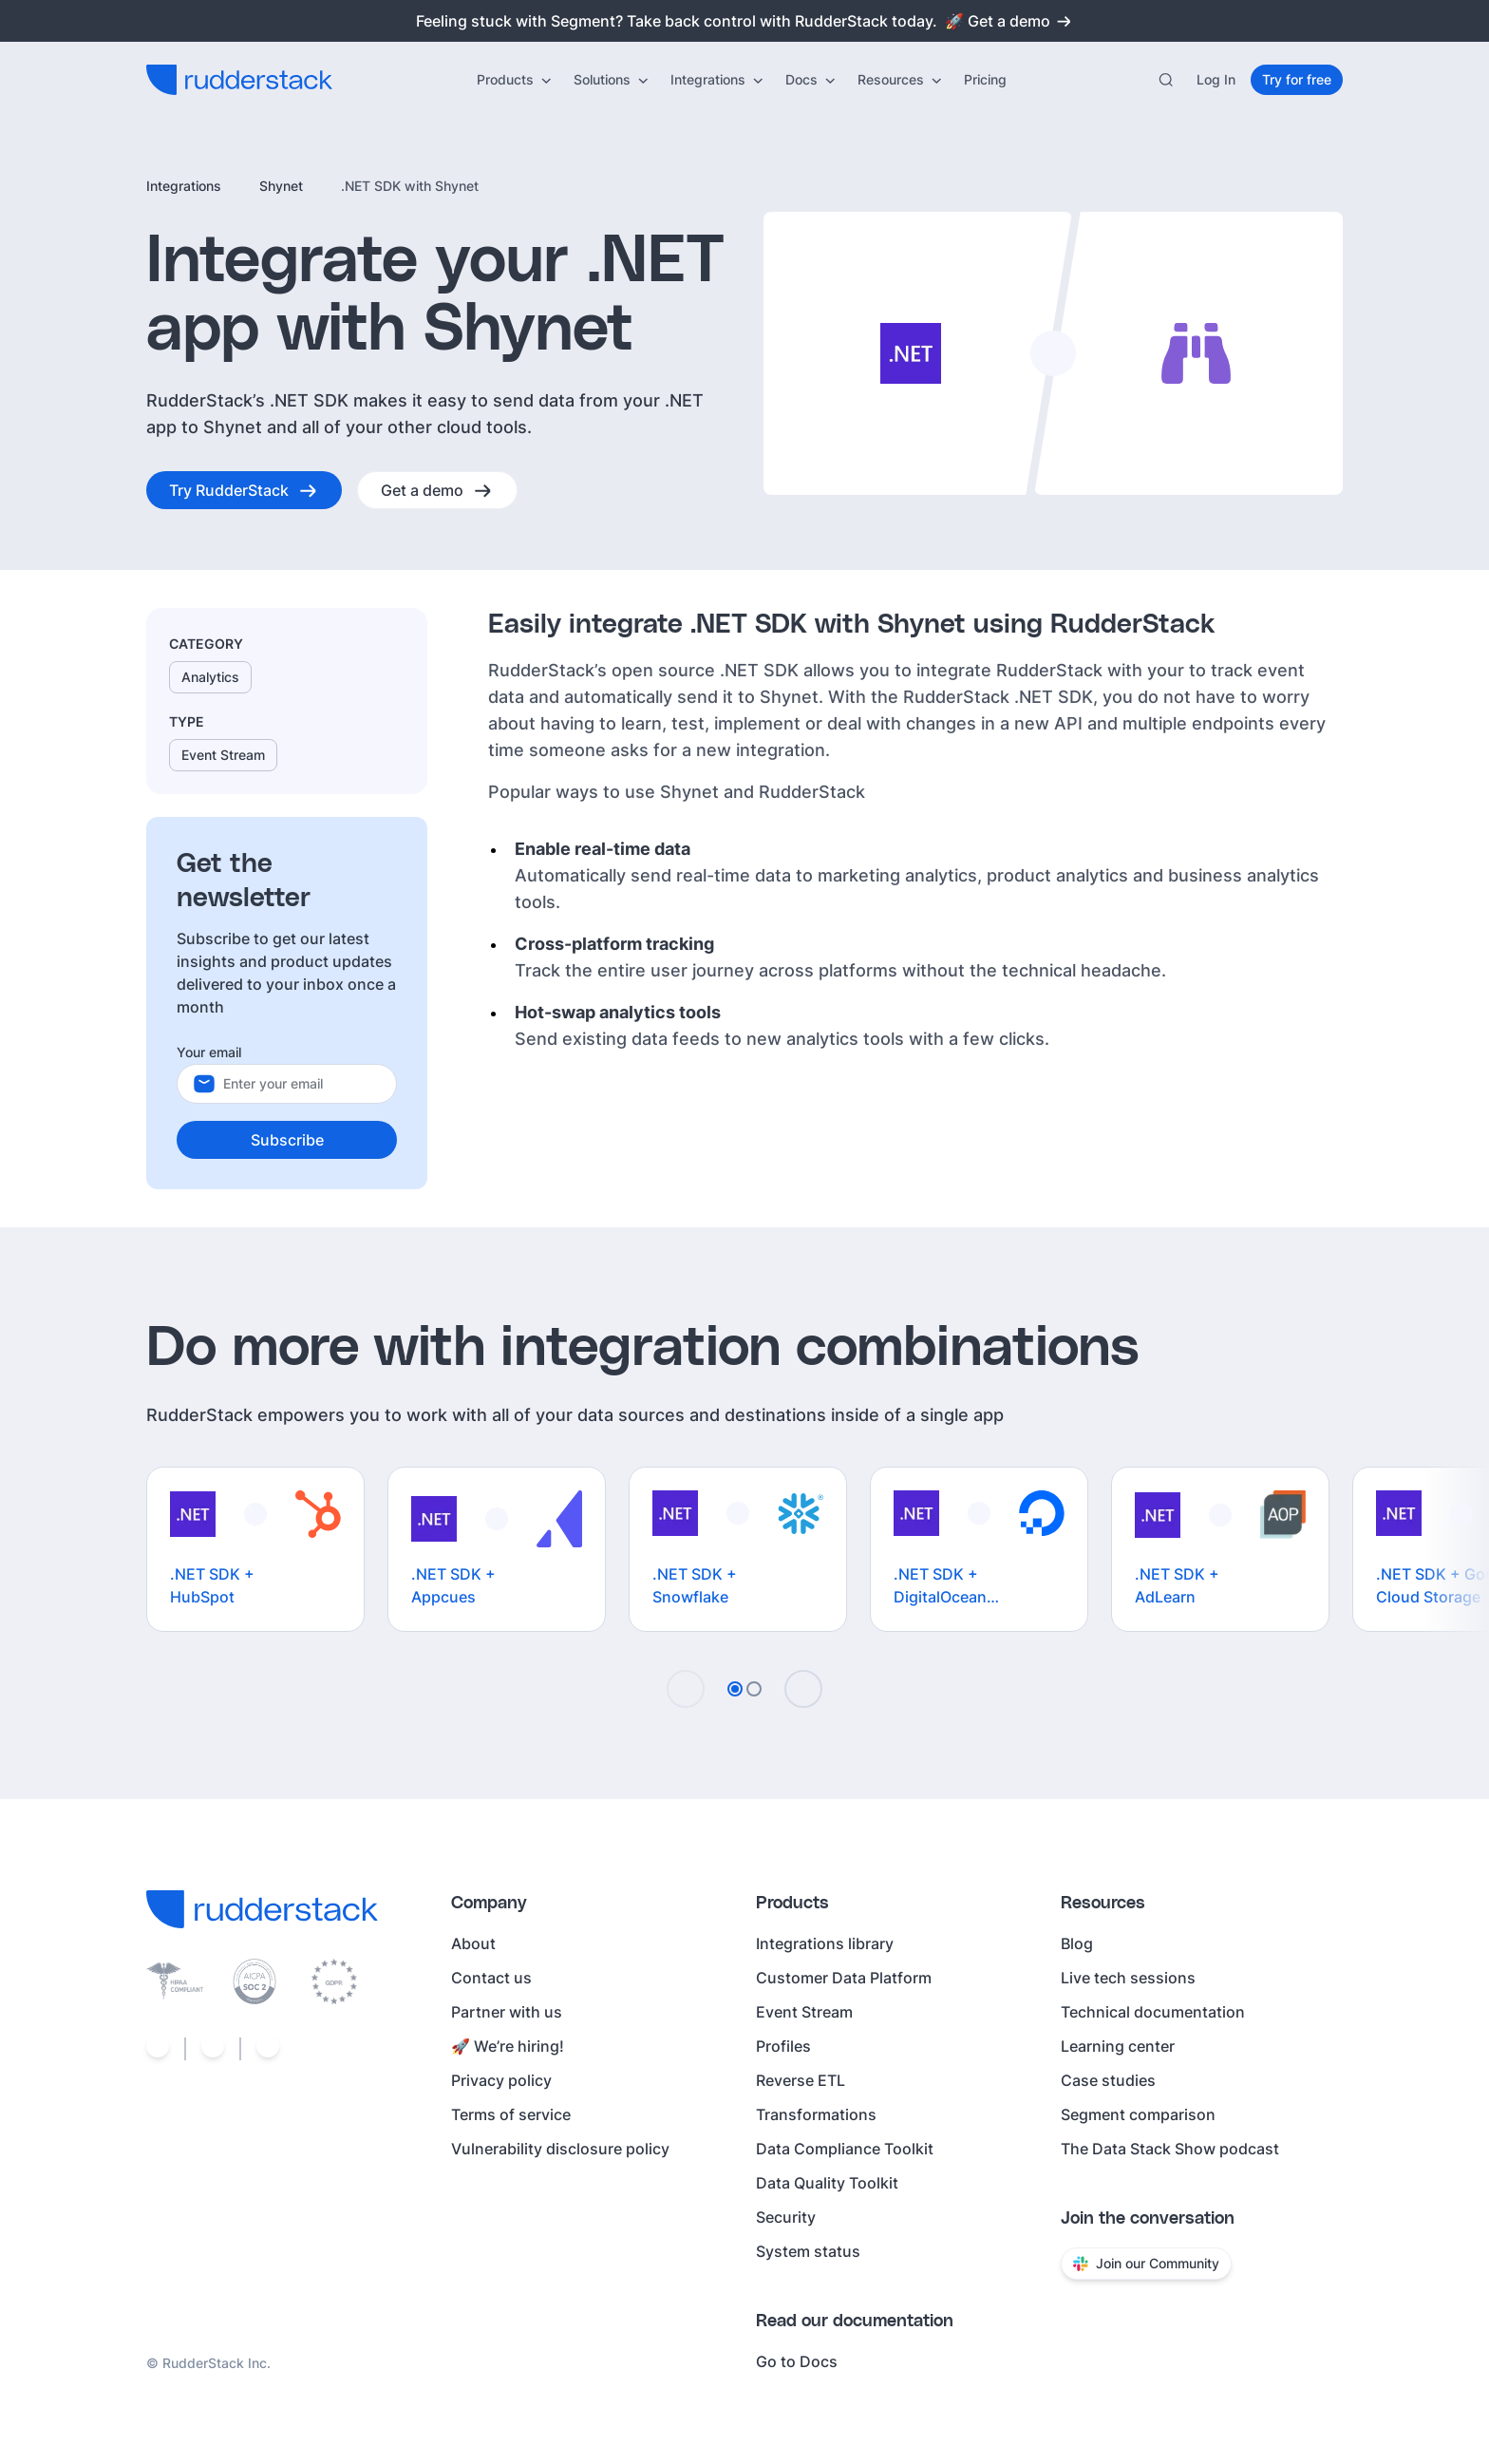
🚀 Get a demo (1009, 20)
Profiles (783, 2046)
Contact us (491, 1977)
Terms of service (511, 2114)
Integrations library (825, 1943)
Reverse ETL (800, 2080)
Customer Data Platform (844, 1977)
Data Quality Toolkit (827, 2182)
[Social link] (157, 2049)
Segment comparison (1138, 2114)
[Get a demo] (437, 490)
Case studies (1108, 2080)
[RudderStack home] (239, 80)
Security (786, 2217)
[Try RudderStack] (244, 490)
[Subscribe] (287, 1140)
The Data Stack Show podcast (1170, 2148)
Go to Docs (797, 2361)
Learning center (1118, 2046)
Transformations (816, 2114)
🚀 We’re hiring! (507, 2046)
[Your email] (302, 1083)
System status (808, 2251)
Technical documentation (1153, 2011)
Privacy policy (501, 2080)
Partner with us (506, 2011)
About (473, 1943)
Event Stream (804, 2011)
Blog (1077, 1943)
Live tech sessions (1128, 1977)
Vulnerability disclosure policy (560, 2148)
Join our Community (1146, 2263)
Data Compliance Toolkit (844, 2148)
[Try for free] (1297, 80)
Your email (209, 1052)
